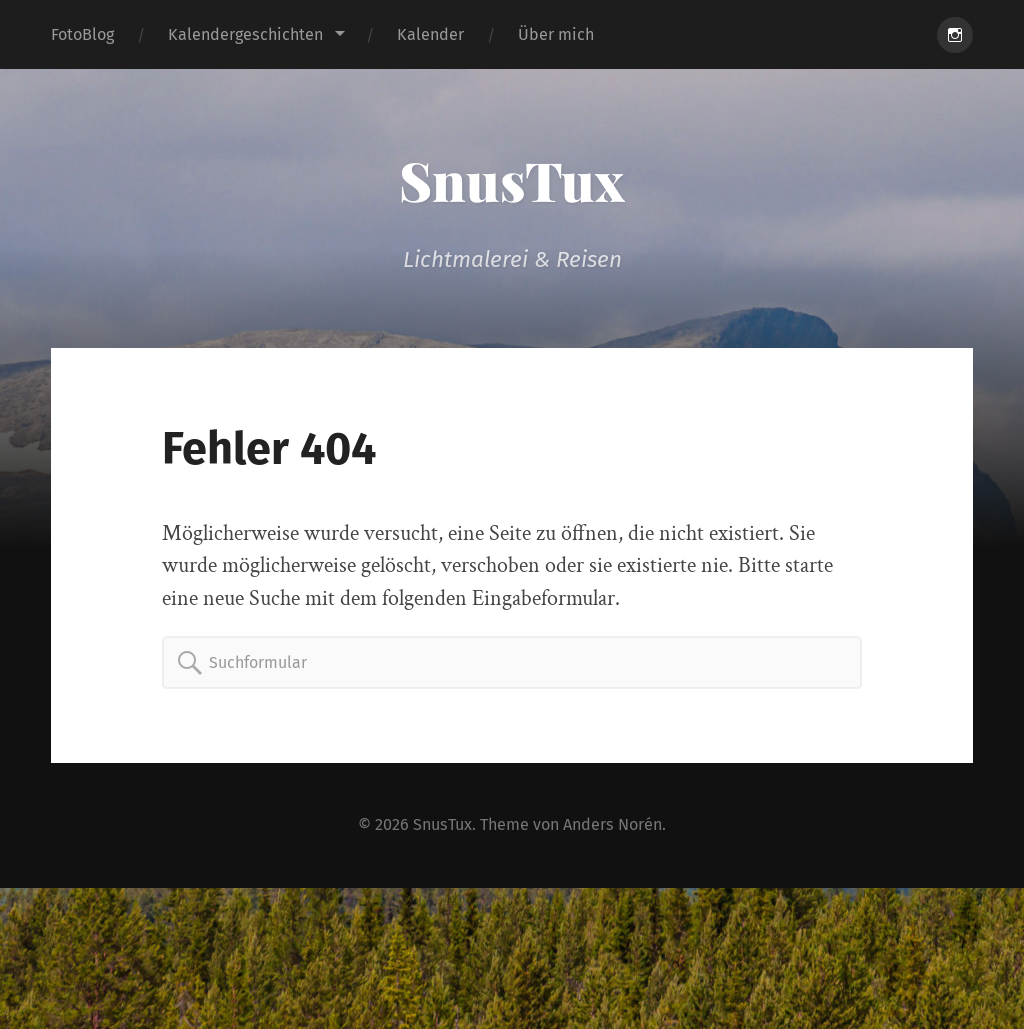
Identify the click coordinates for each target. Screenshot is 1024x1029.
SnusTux (512, 180)
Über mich (556, 34)
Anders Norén (612, 824)
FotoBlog (82, 34)
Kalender (430, 34)
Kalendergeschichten (245, 34)
